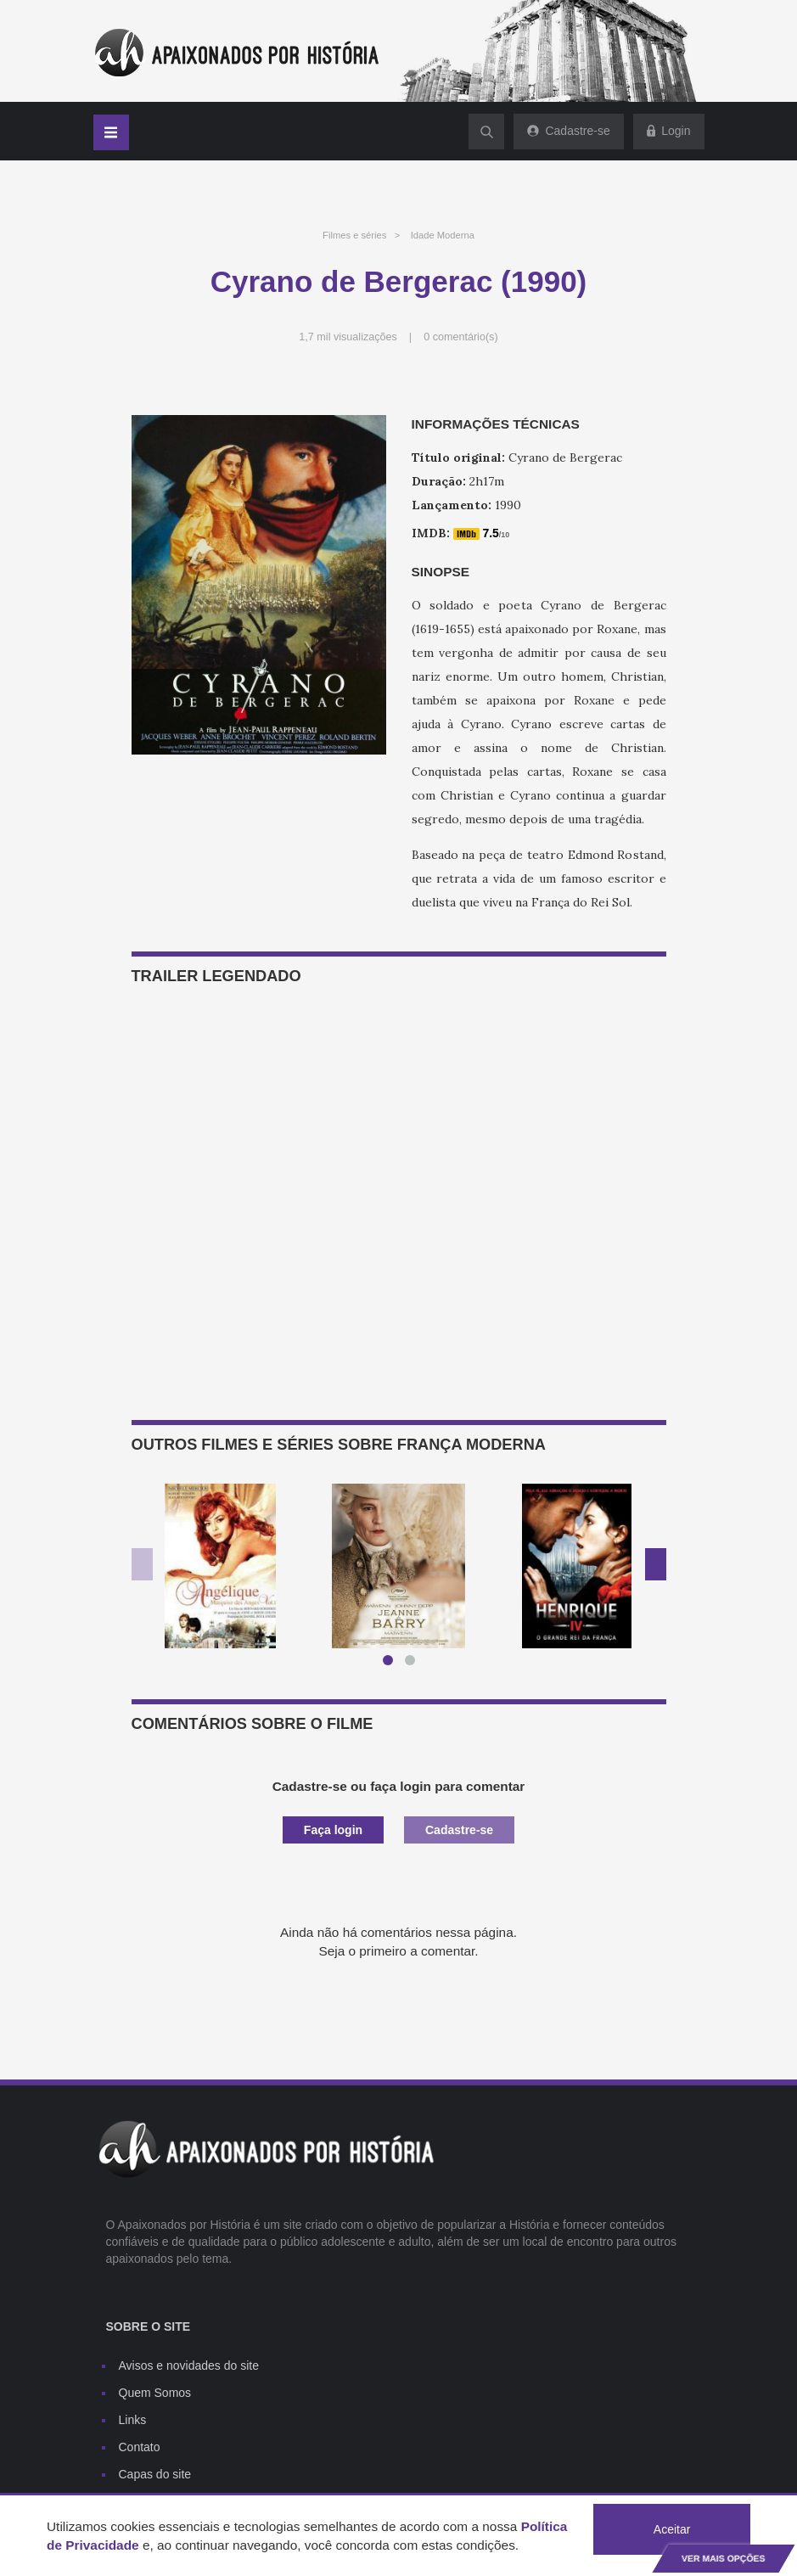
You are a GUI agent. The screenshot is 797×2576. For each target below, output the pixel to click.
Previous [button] (142, 1564)
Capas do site (155, 2474)
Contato (139, 2447)
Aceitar (672, 2529)
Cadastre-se (459, 1830)
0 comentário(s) (461, 337)
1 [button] (391, 1663)
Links (133, 2420)
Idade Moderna (442, 235)
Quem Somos (155, 2392)
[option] (221, 1566)
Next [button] (655, 1564)
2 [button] (413, 1663)
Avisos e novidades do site (189, 2365)
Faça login (333, 1830)
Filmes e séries (354, 235)
